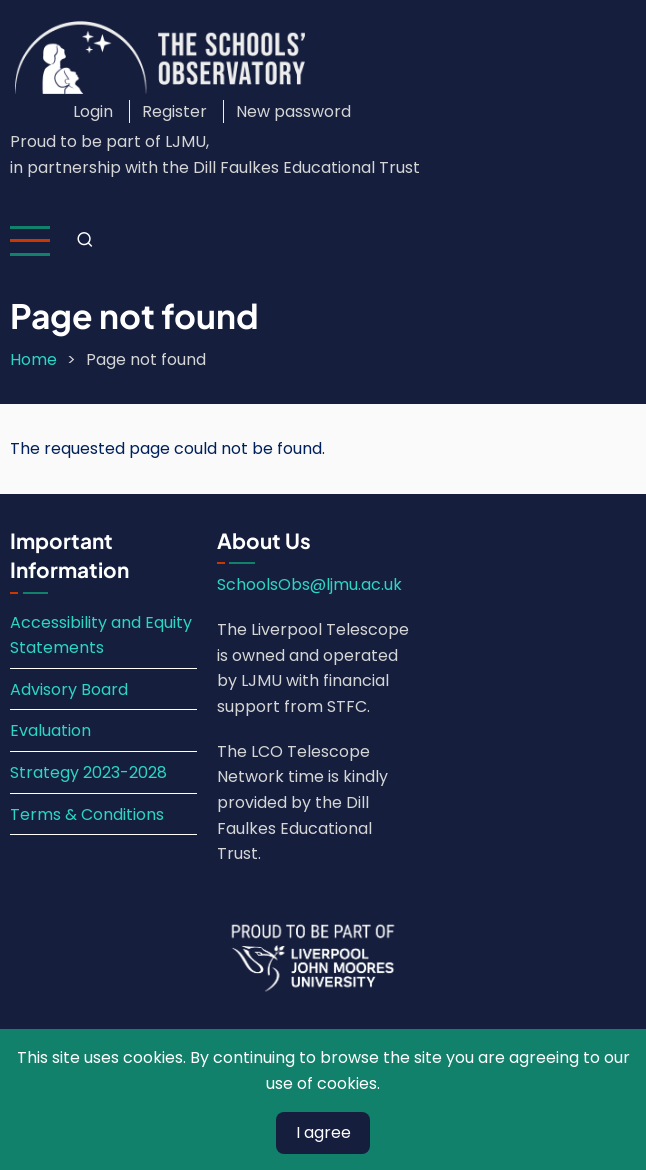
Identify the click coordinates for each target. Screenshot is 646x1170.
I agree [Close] (323, 1132)
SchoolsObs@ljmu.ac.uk (309, 584)
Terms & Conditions (87, 814)
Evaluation (50, 730)
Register (174, 111)
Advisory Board (69, 689)
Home (33, 359)
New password (293, 111)
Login (93, 111)
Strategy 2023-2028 (88, 772)
